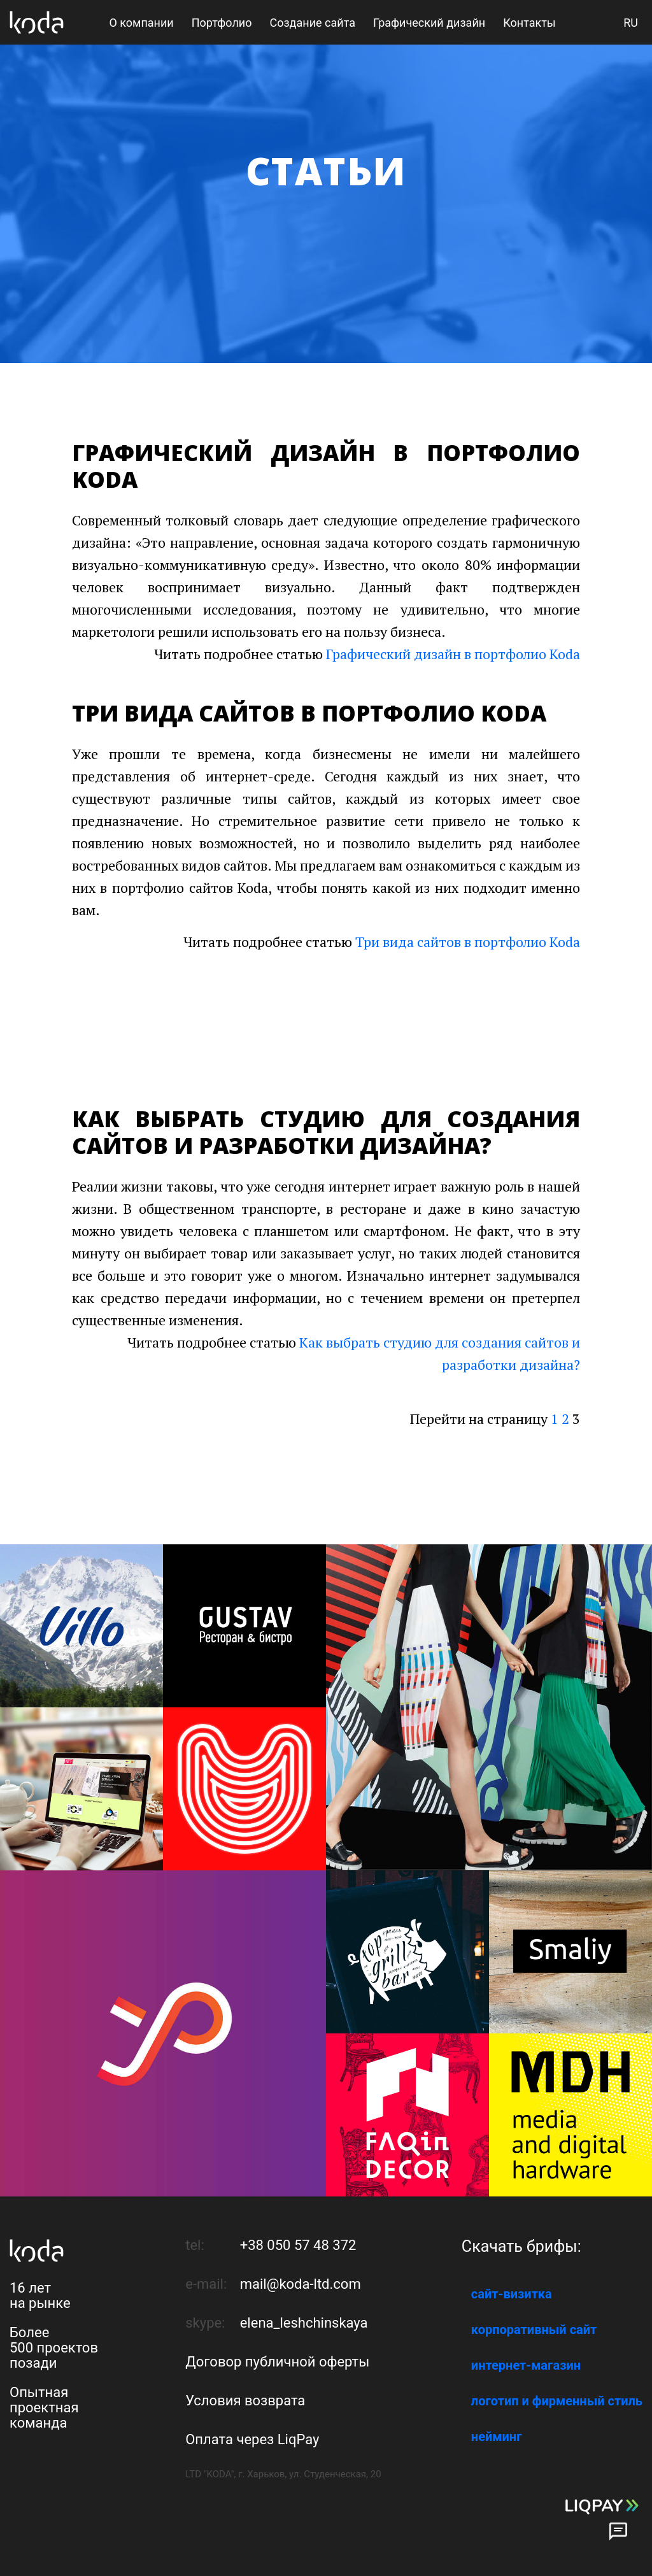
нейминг (496, 2436)
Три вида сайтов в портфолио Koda (467, 941)
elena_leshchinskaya (304, 2323)
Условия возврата (245, 2401)
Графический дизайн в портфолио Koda (453, 653)
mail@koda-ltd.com (300, 2284)
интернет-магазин (526, 2365)
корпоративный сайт (534, 2329)
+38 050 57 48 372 (298, 2245)
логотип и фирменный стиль (556, 2401)
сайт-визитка (511, 2294)
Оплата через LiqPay (252, 2439)
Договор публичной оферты (277, 2362)
